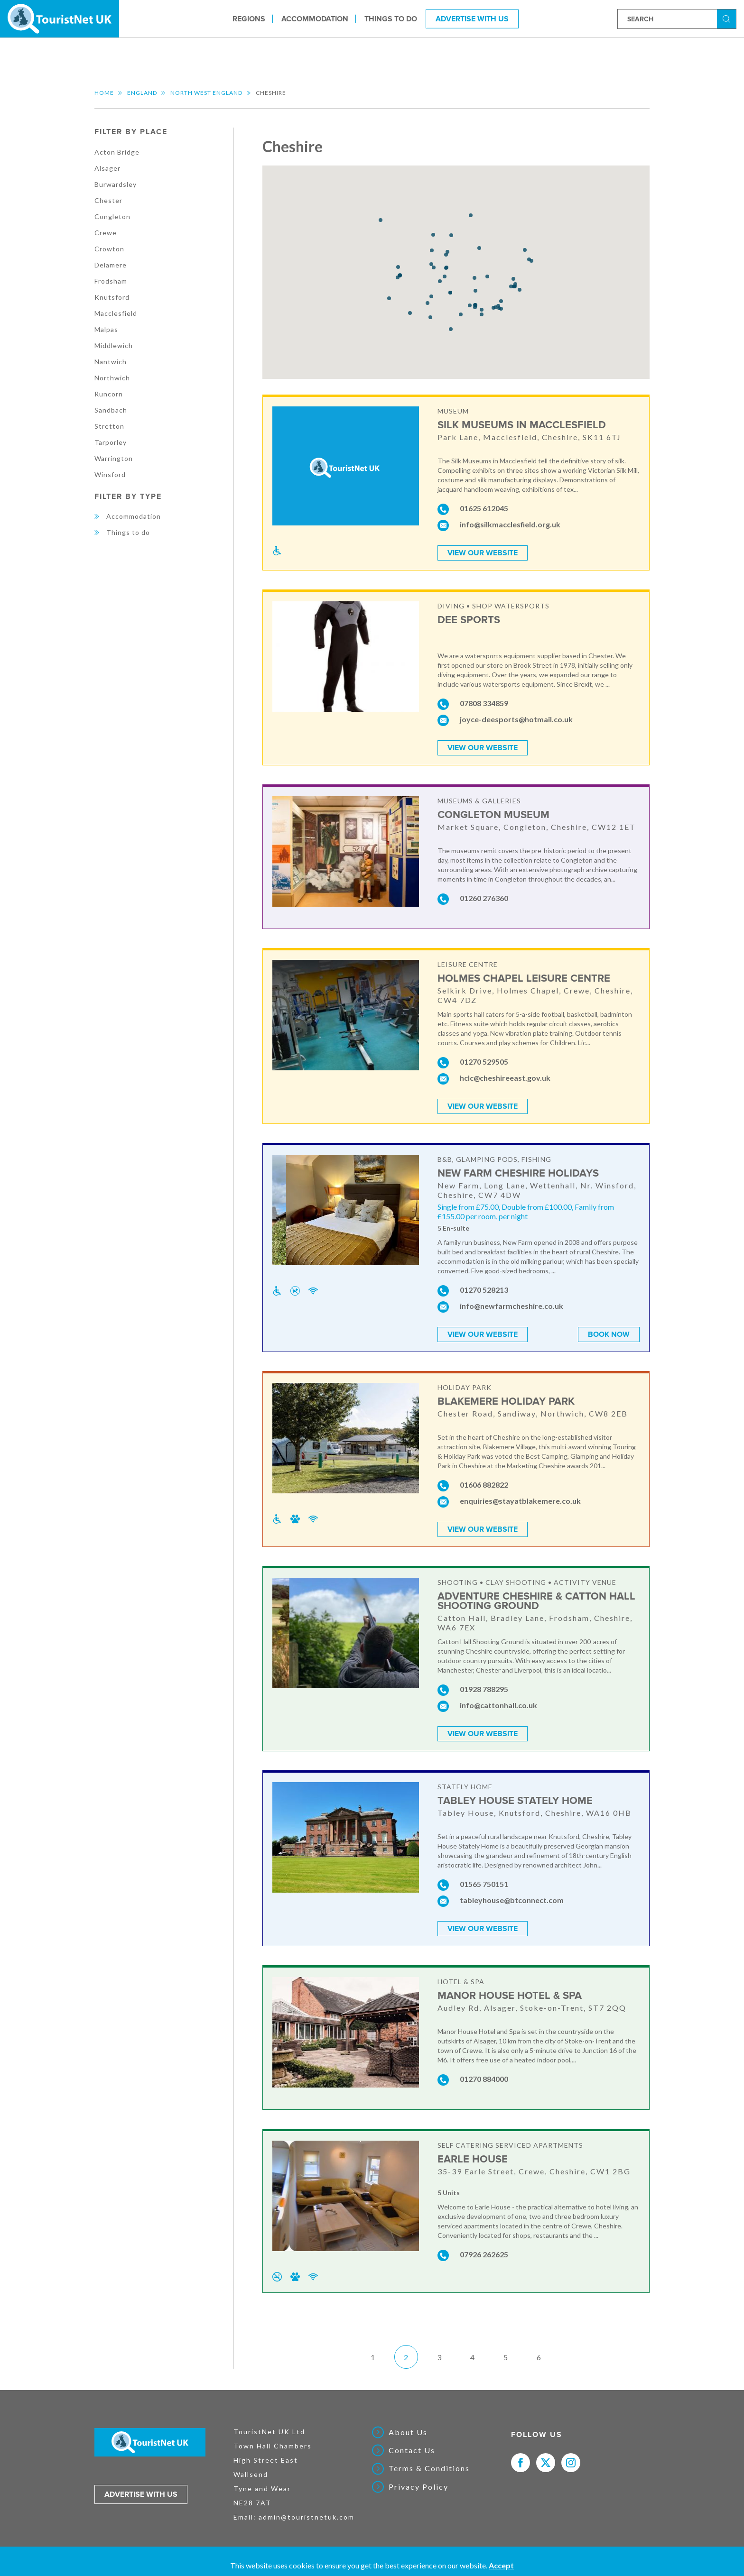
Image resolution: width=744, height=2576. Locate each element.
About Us (408, 2432)
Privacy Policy (418, 2487)
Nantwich (110, 362)
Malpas (106, 329)
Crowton (109, 249)
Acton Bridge (117, 152)
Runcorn (108, 394)
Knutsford (112, 297)
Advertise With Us (472, 18)
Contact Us (412, 2450)
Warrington (113, 458)
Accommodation (314, 18)
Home (104, 92)
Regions (248, 18)
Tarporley (110, 442)
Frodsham (110, 281)
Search (728, 18)
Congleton (112, 216)
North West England (206, 92)
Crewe (105, 233)
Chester (108, 200)
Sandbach (110, 410)
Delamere (110, 265)
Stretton (109, 426)
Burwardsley (115, 184)
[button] (447, 252)
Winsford (110, 474)
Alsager (107, 168)
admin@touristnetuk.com (306, 2517)
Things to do (390, 18)
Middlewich (113, 345)
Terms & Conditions (429, 2468)
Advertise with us (140, 2494)
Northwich (112, 378)
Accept (501, 2565)
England (142, 92)
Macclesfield (115, 313)
